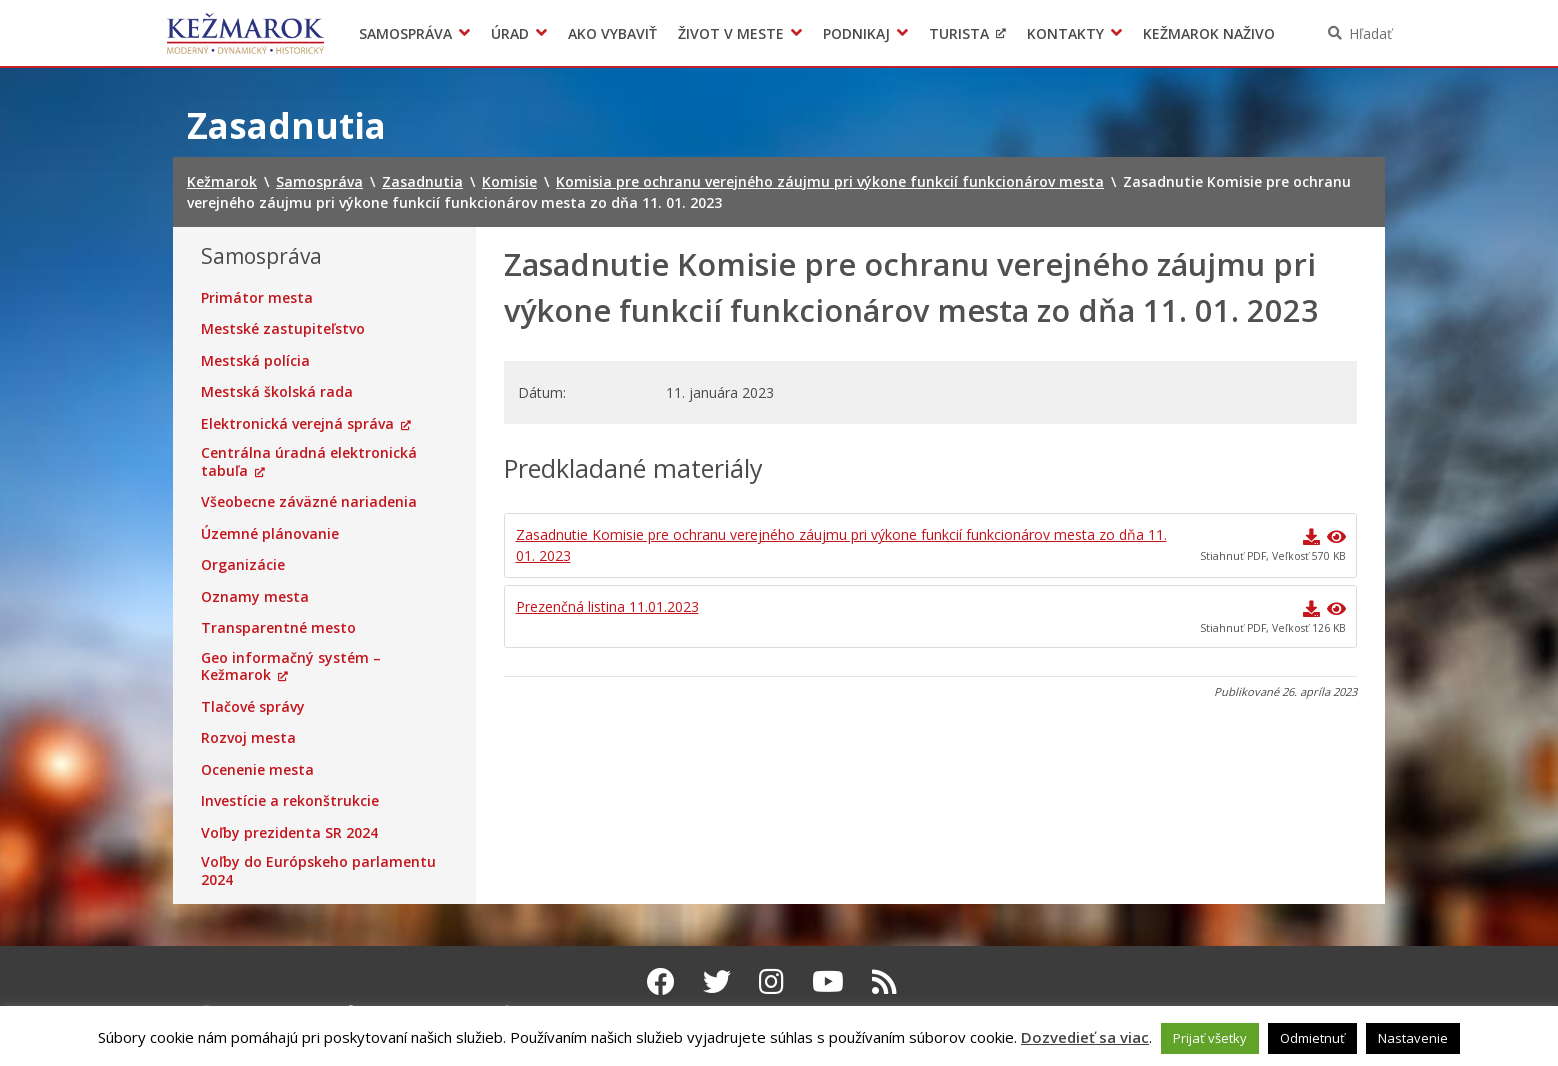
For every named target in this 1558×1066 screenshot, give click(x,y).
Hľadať (1370, 33)
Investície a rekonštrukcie (290, 801)
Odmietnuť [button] (1312, 1038)
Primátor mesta (257, 298)
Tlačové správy (253, 707)
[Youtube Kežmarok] (828, 981)
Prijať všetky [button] (1210, 1038)
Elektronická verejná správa (297, 424)
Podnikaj (856, 33)
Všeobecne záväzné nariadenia (309, 502)
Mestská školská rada (277, 392)
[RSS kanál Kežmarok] (884, 981)
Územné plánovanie (270, 534)
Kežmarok (245, 33)
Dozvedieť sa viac (1085, 1037)
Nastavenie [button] (1413, 1038)
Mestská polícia (255, 361)
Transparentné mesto (278, 628)
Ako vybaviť (612, 33)
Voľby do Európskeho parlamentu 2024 (318, 870)
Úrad (510, 33)
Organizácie (243, 565)
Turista (959, 33)
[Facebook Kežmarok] (661, 981)
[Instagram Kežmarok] (771, 981)
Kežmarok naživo (1209, 33)
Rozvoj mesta (248, 738)
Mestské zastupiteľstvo (283, 329)
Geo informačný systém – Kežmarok (291, 666)
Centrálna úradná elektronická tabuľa (309, 461)
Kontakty (1065, 33)
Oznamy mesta (255, 597)
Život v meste (731, 33)
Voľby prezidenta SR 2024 (289, 833)
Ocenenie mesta (257, 770)
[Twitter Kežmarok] (717, 981)
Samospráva (405, 33)
